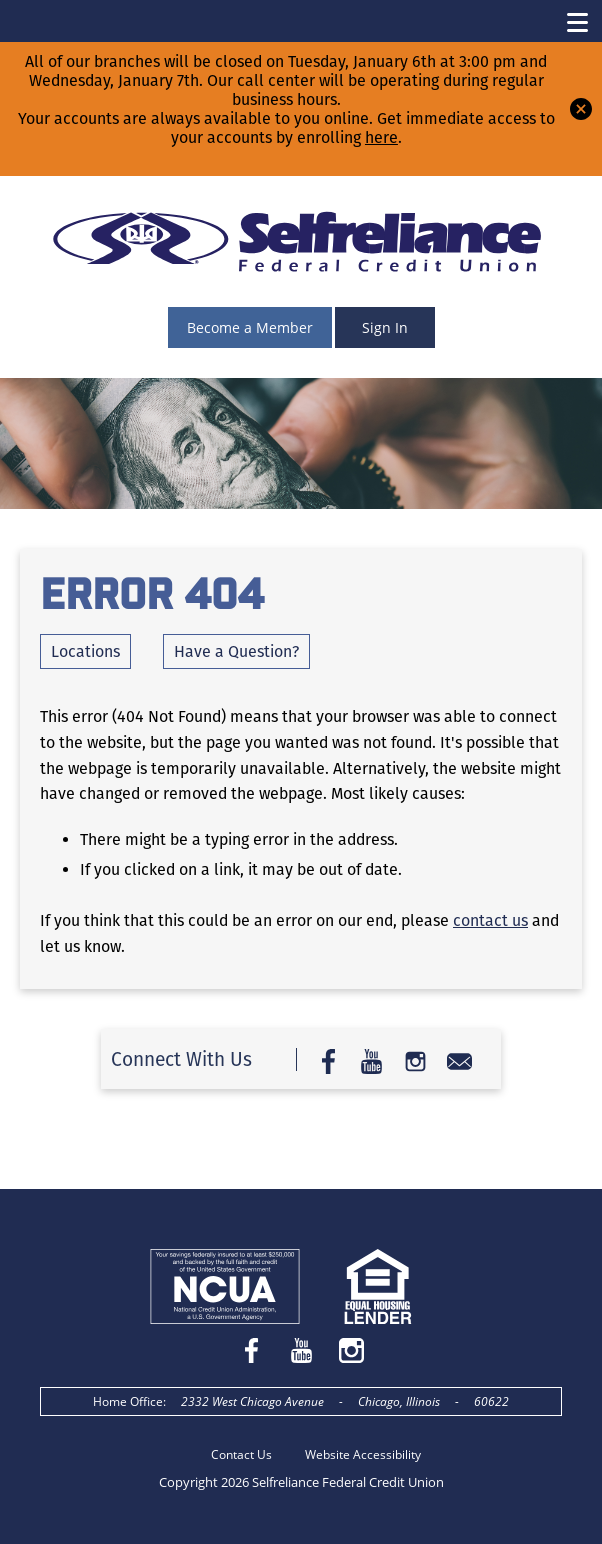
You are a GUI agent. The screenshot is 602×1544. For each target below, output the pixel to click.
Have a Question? (236, 651)
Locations (85, 651)
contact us (490, 920)
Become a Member (250, 327)
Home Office (128, 1401)
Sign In (385, 327)
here (381, 137)
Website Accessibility (363, 1454)
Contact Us (241, 1454)
